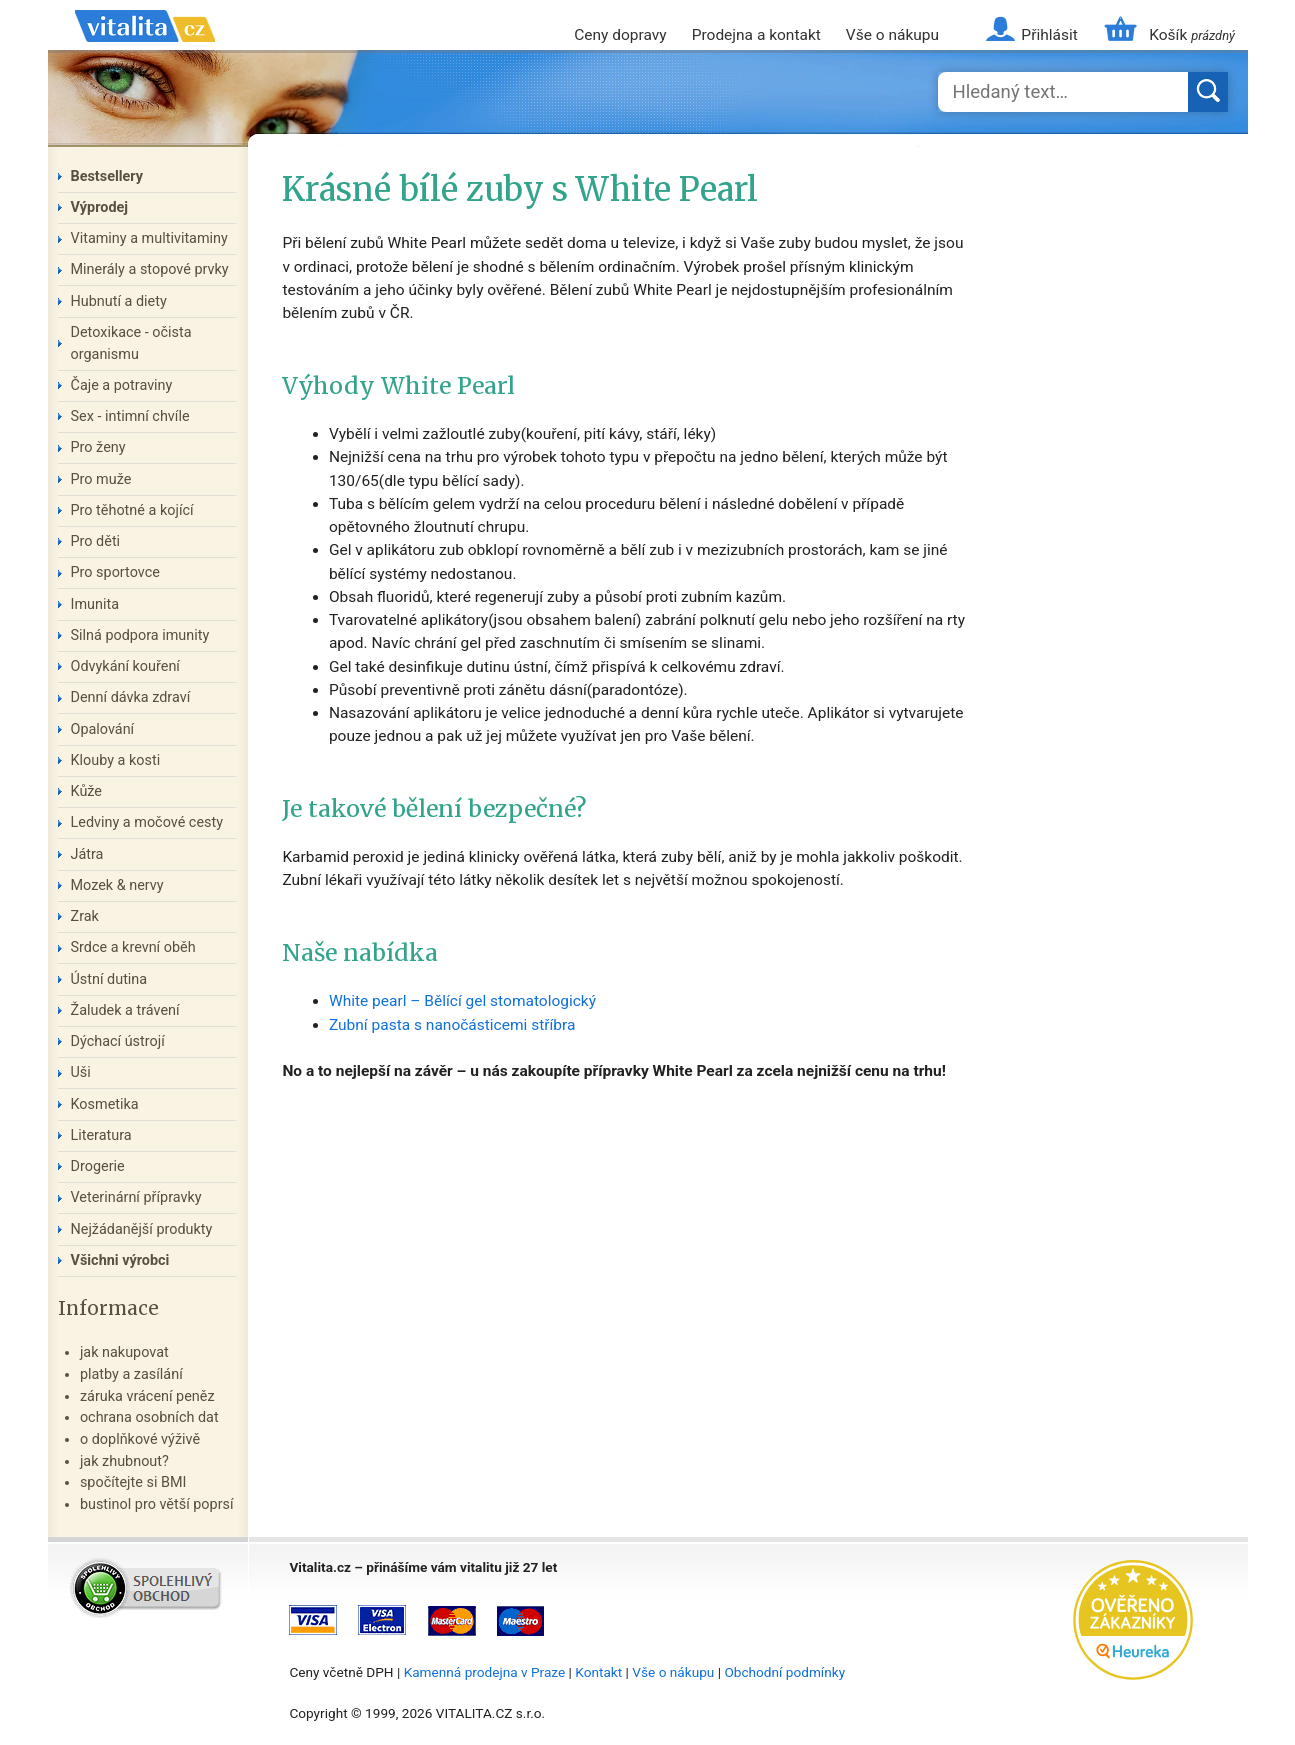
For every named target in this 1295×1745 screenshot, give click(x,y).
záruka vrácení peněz (147, 1396)
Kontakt (598, 1672)
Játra (87, 854)
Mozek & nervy (117, 885)
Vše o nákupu (892, 35)
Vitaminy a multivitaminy (149, 238)
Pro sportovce (115, 572)
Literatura (101, 1135)
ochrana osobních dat (149, 1417)
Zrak (85, 916)
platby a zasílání (131, 1374)
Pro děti (96, 541)
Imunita (95, 604)
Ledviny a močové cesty (147, 822)
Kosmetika (105, 1104)
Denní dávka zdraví (131, 697)
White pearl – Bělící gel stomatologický (462, 1001)
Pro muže (101, 479)
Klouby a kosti (116, 760)
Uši (81, 1072)
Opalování (103, 729)
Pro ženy (98, 447)
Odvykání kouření (125, 666)
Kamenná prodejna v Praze (485, 1672)
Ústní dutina (109, 979)
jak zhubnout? (124, 1461)
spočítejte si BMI (133, 1482)
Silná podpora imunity (140, 635)
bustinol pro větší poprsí (157, 1504)
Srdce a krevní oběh (133, 947)
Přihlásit (1049, 35)
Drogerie (98, 1166)
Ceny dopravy (620, 35)
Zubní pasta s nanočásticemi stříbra (452, 1025)
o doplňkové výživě (140, 1439)
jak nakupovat (124, 1352)
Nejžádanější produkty (142, 1229)
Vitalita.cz (145, 50)
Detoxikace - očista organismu (131, 343)
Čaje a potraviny (122, 385)
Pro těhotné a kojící (132, 510)
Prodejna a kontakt (756, 35)
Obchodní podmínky (784, 1672)
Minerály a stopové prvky (150, 269)
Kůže (87, 791)
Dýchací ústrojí (118, 1041)
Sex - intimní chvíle (130, 416)
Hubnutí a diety (119, 301)
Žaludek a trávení (125, 1010)
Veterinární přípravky (136, 1197)
